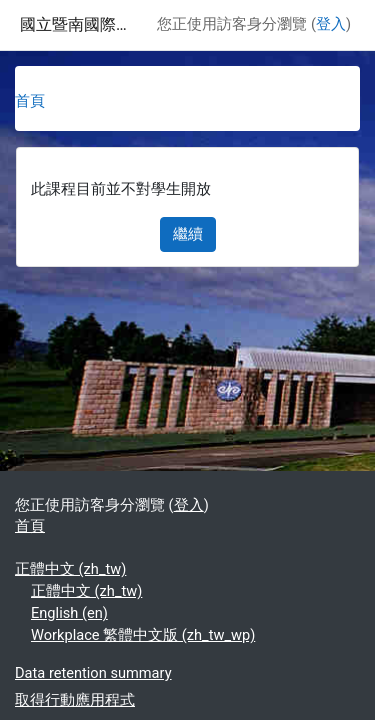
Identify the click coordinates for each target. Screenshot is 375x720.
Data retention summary (93, 673)
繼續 (188, 234)
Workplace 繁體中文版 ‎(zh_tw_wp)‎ (143, 635)
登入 (331, 24)
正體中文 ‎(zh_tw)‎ (70, 569)
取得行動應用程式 (75, 700)
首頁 (30, 101)
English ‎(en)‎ (69, 613)
